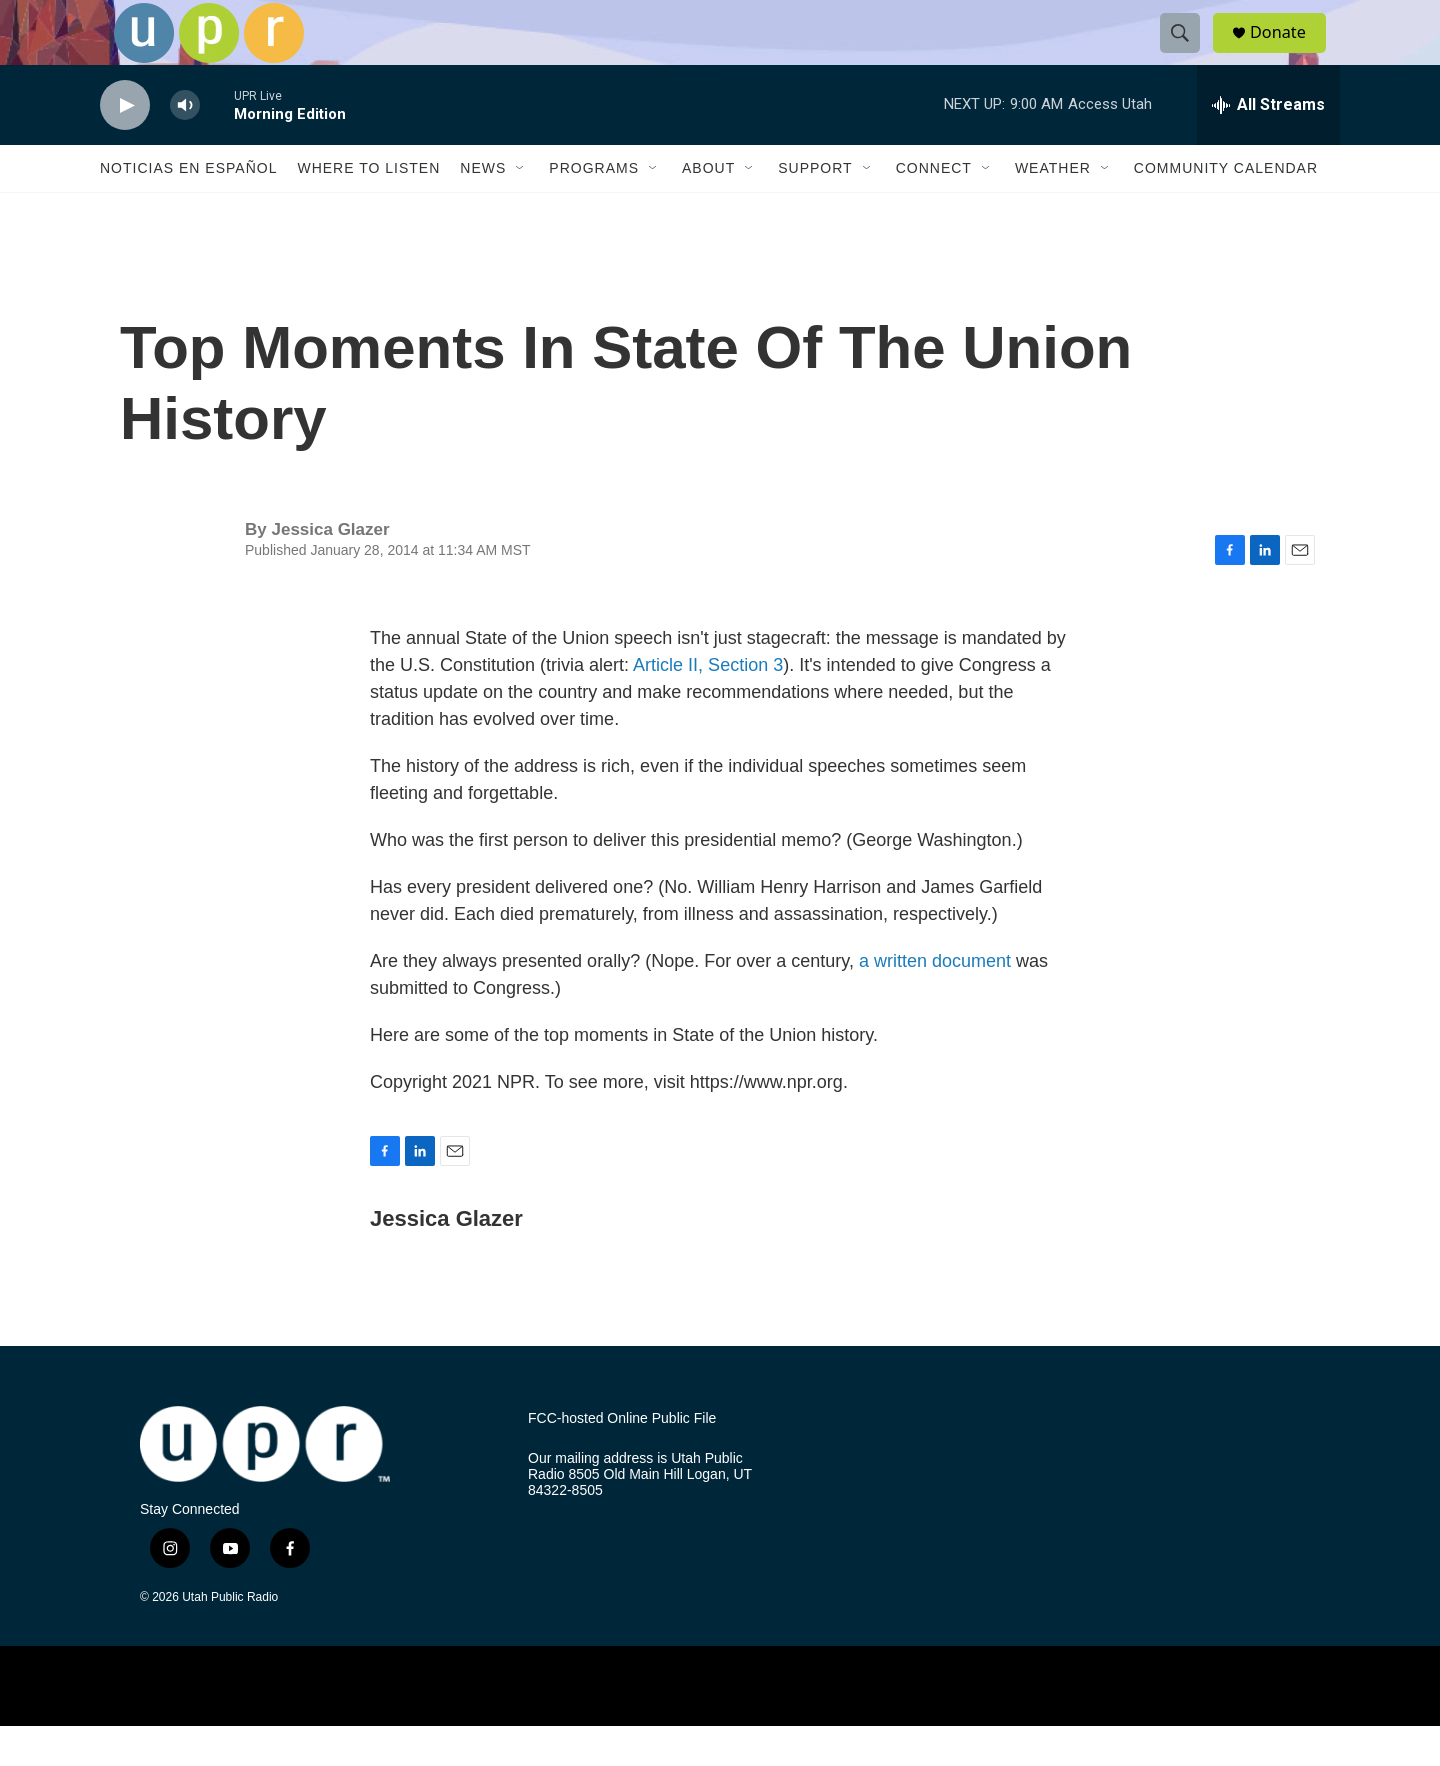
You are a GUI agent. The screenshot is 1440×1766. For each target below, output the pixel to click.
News (483, 208)
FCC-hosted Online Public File (622, 1458)
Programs (594, 208)
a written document (935, 1001)
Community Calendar (1226, 208)
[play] (125, 145)
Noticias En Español (188, 208)
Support (815, 208)
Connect (934, 208)
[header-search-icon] (1188, 53)
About (708, 208)
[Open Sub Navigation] (521, 208)
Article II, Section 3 (708, 705)
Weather (1053, 208)
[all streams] (1268, 145)
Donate (1289, 52)
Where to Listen (368, 208)
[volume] (185, 145)
